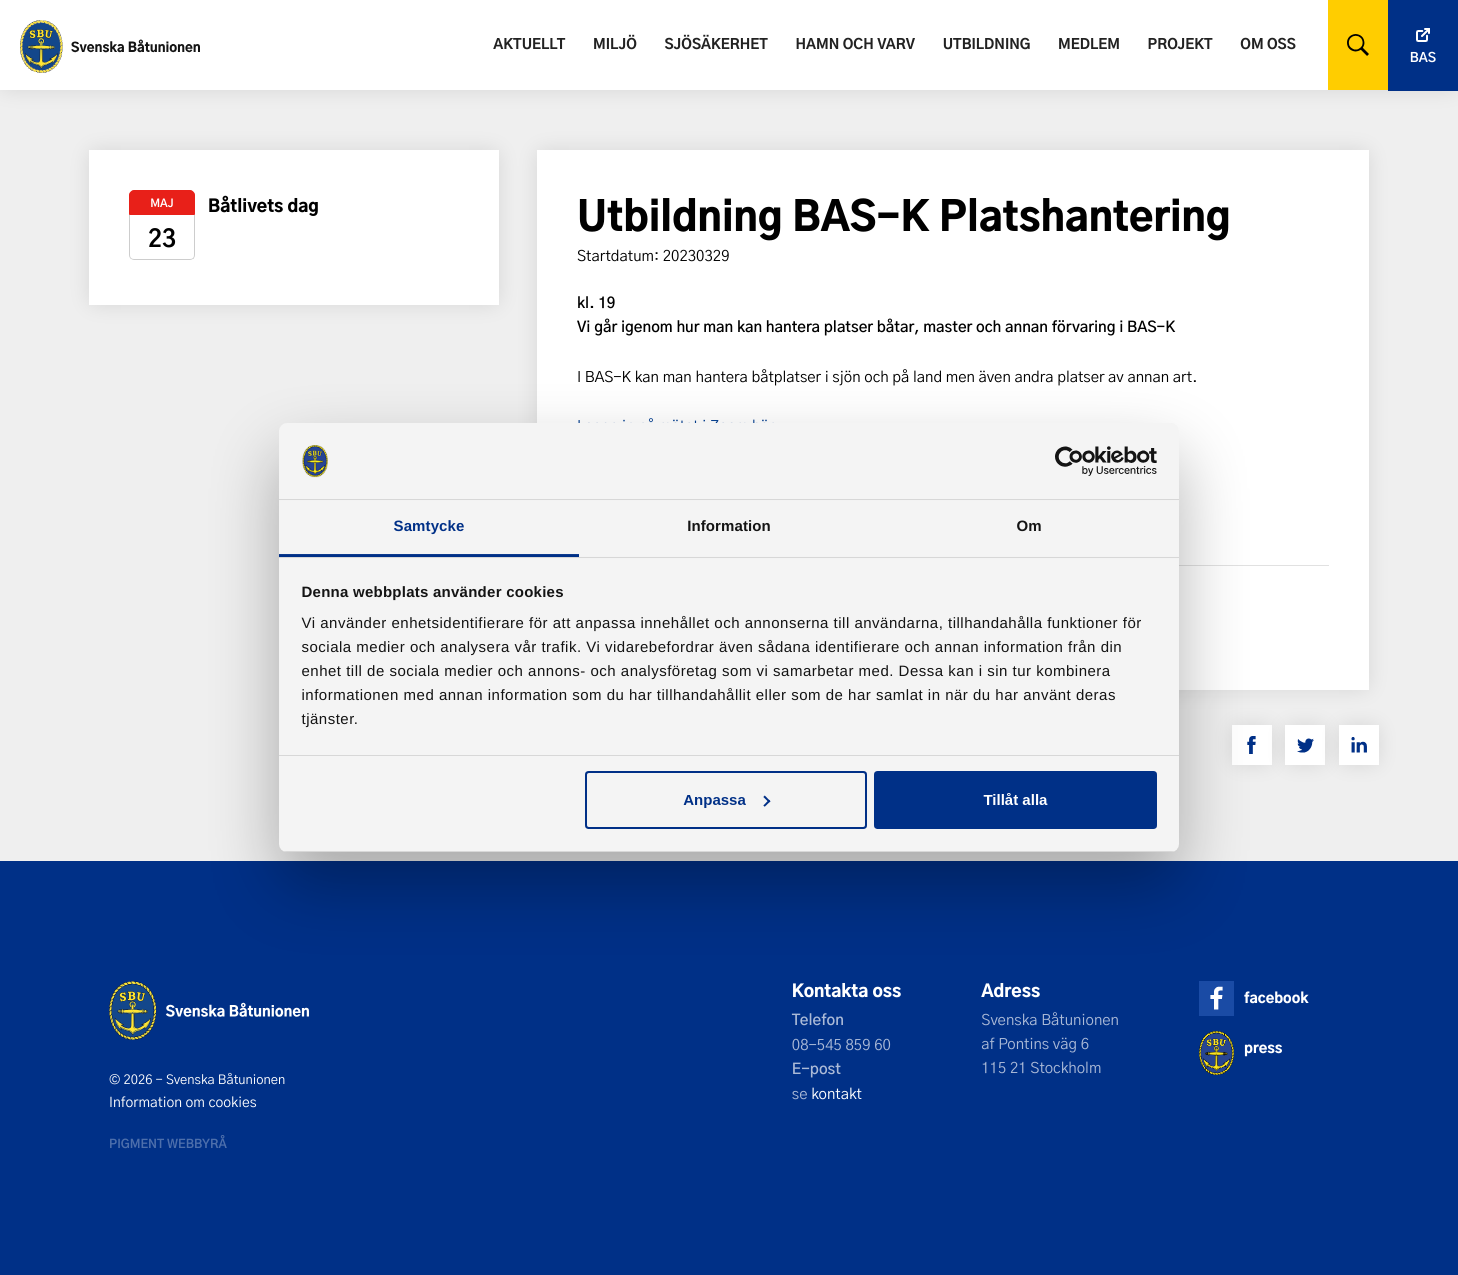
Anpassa (726, 799)
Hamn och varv (855, 43)
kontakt (836, 1093)
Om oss (1267, 43)
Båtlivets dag (263, 205)
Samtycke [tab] (429, 526)
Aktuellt (529, 43)
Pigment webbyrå (168, 1143)
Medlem (1089, 43)
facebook (1276, 997)
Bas (1423, 57)
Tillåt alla (1015, 799)
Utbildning (987, 43)
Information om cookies (183, 1102)
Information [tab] (729, 526)
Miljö (615, 43)
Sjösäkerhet (715, 43)
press (1263, 1047)
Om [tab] (1028, 526)
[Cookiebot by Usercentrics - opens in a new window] (1069, 461)
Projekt (1180, 43)
